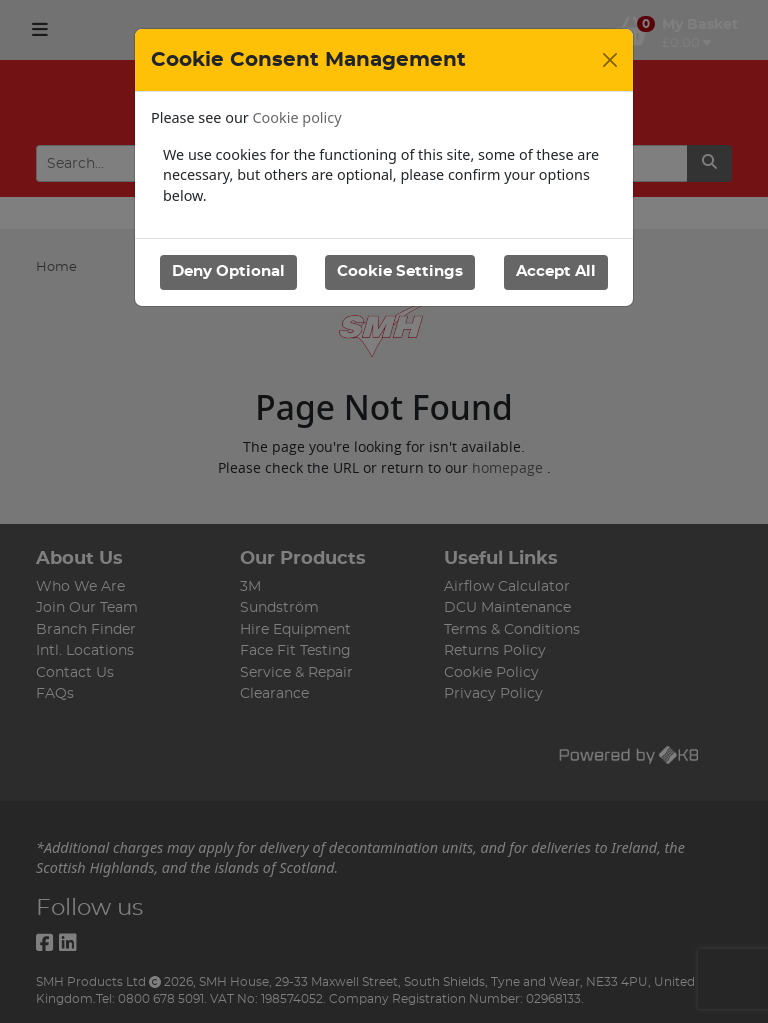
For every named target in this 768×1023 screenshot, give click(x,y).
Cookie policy (297, 117)
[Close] (610, 60)
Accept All (556, 271)
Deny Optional (228, 271)
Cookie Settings (400, 271)
